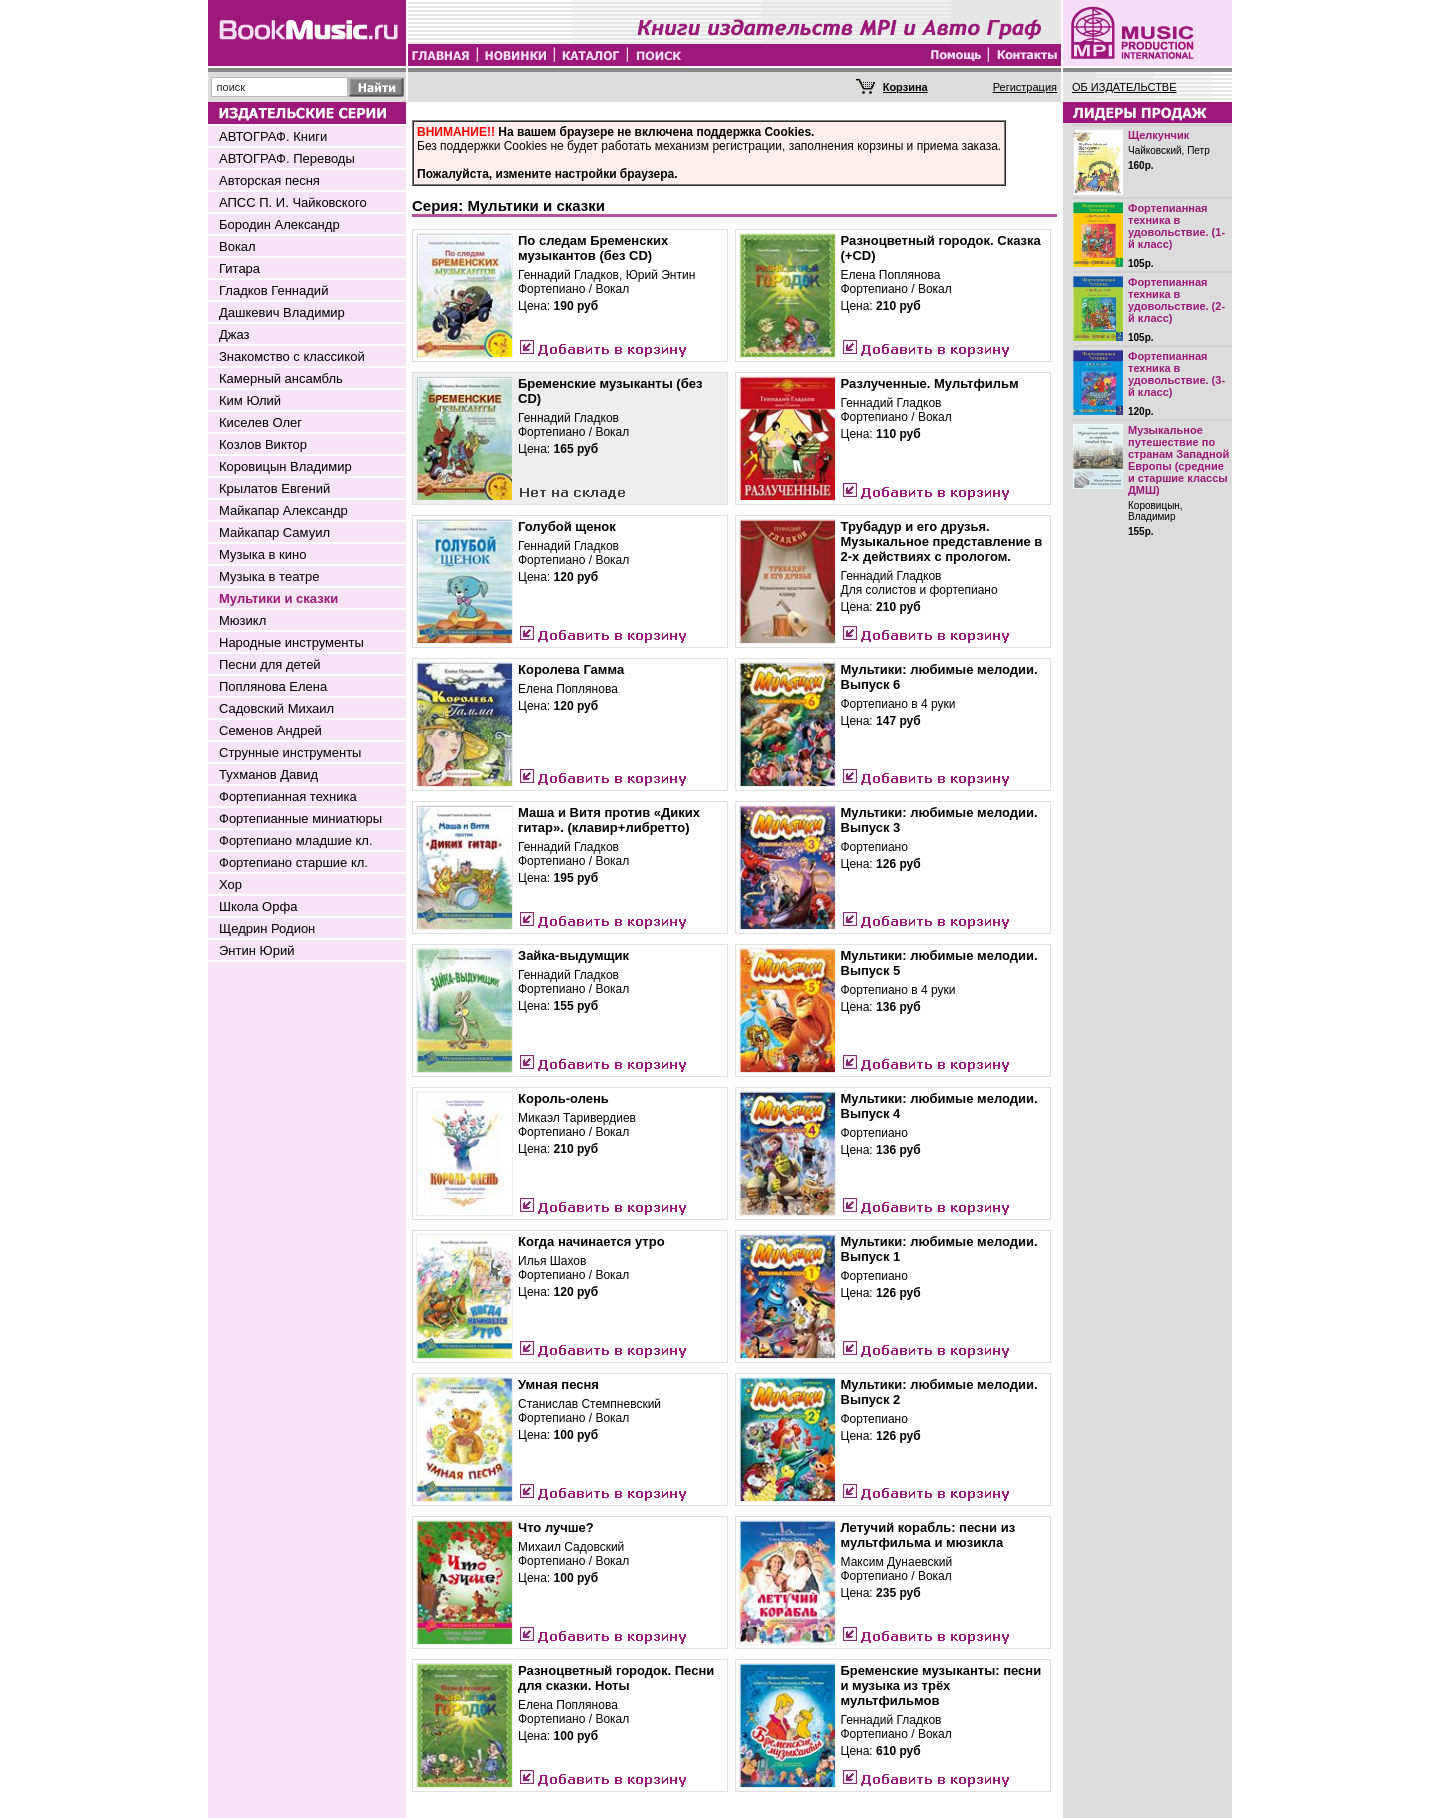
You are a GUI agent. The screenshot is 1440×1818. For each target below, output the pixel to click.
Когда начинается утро (591, 1241)
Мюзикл (242, 620)
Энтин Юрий (256, 950)
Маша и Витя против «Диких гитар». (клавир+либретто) (609, 820)
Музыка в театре (269, 576)
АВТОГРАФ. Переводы (287, 158)
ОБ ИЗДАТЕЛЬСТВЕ (1124, 87)
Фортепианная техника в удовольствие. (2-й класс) (1176, 300)
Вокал (237, 246)
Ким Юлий (250, 400)
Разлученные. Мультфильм (930, 383)
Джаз (234, 334)
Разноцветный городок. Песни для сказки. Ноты (616, 1678)
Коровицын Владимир (285, 466)
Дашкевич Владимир (282, 312)
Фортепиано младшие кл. (296, 840)
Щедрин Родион (267, 928)
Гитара (239, 268)
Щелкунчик (1158, 135)
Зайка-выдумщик (573, 955)
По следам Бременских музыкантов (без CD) (593, 248)
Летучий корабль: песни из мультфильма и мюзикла (928, 1535)
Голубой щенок (567, 526)
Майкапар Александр (283, 510)
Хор (230, 884)
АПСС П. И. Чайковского (293, 202)
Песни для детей (270, 664)
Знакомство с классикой (292, 356)
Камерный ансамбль (281, 378)
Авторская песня (269, 180)
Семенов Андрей (270, 730)
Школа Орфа (258, 906)
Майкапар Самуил (274, 532)
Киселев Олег (260, 422)
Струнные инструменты (290, 752)
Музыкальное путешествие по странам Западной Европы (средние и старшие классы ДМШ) (1178, 460)
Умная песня (558, 1384)
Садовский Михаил (276, 708)
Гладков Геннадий (273, 290)
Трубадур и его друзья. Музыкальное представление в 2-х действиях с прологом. (942, 541)
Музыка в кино (262, 554)
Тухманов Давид (268, 774)
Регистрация (1025, 87)
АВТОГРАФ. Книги (273, 136)
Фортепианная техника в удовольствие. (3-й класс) (1176, 374)
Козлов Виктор (263, 444)
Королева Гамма (571, 669)
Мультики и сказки (278, 598)
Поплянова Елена (273, 686)
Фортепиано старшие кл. (293, 862)
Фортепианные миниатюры (300, 818)
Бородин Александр (279, 224)
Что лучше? (556, 1527)
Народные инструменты (291, 642)
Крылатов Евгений (274, 488)
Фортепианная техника (288, 796)
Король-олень (563, 1098)
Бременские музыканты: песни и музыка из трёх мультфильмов (941, 1685)
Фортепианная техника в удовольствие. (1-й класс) (1176, 226)
